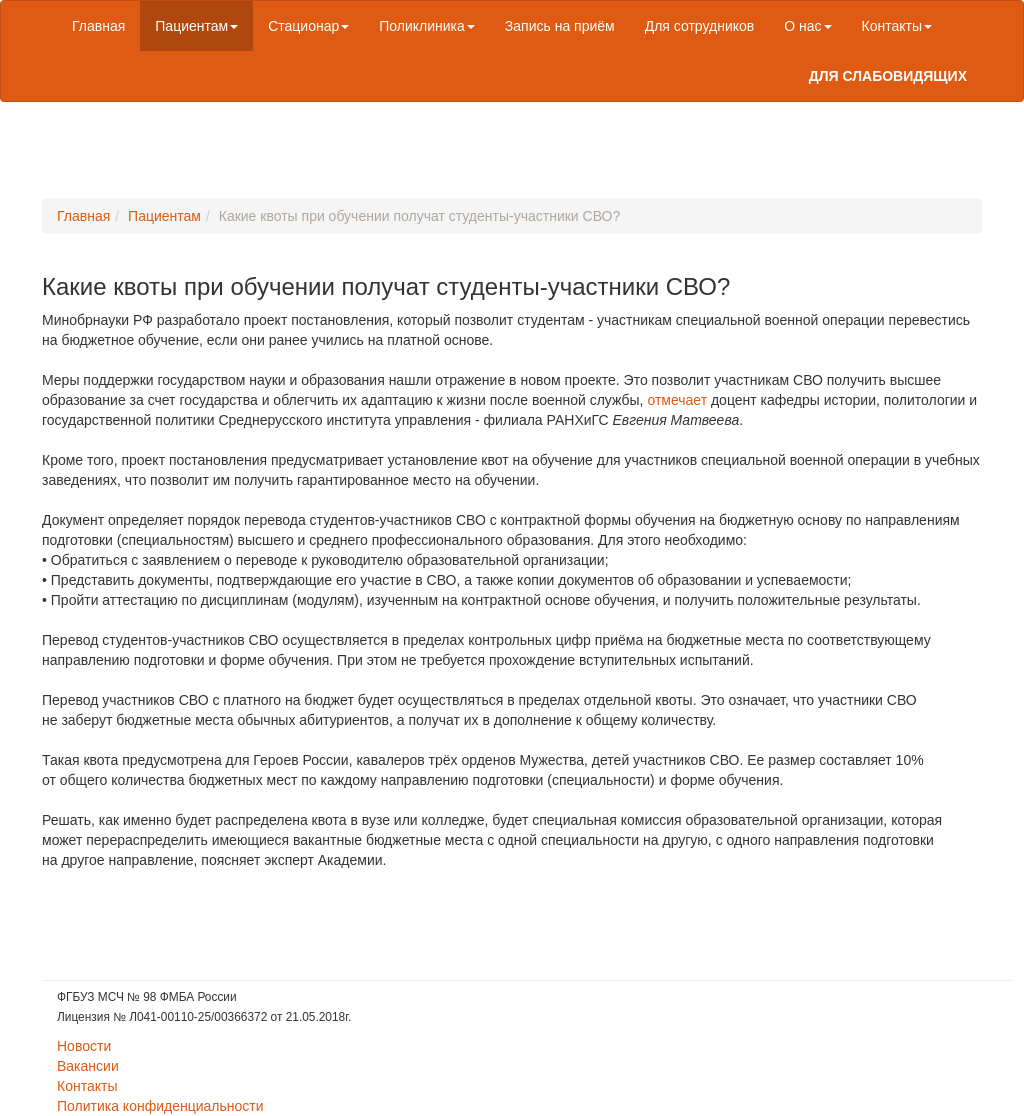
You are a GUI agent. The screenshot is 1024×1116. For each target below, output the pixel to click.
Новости (84, 1046)
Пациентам (196, 26)
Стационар (308, 26)
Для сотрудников (700, 26)
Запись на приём (560, 26)
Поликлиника (427, 26)
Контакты (897, 26)
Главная (98, 26)
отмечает (677, 400)
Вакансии (88, 1066)
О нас (807, 26)
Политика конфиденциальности (160, 1106)
